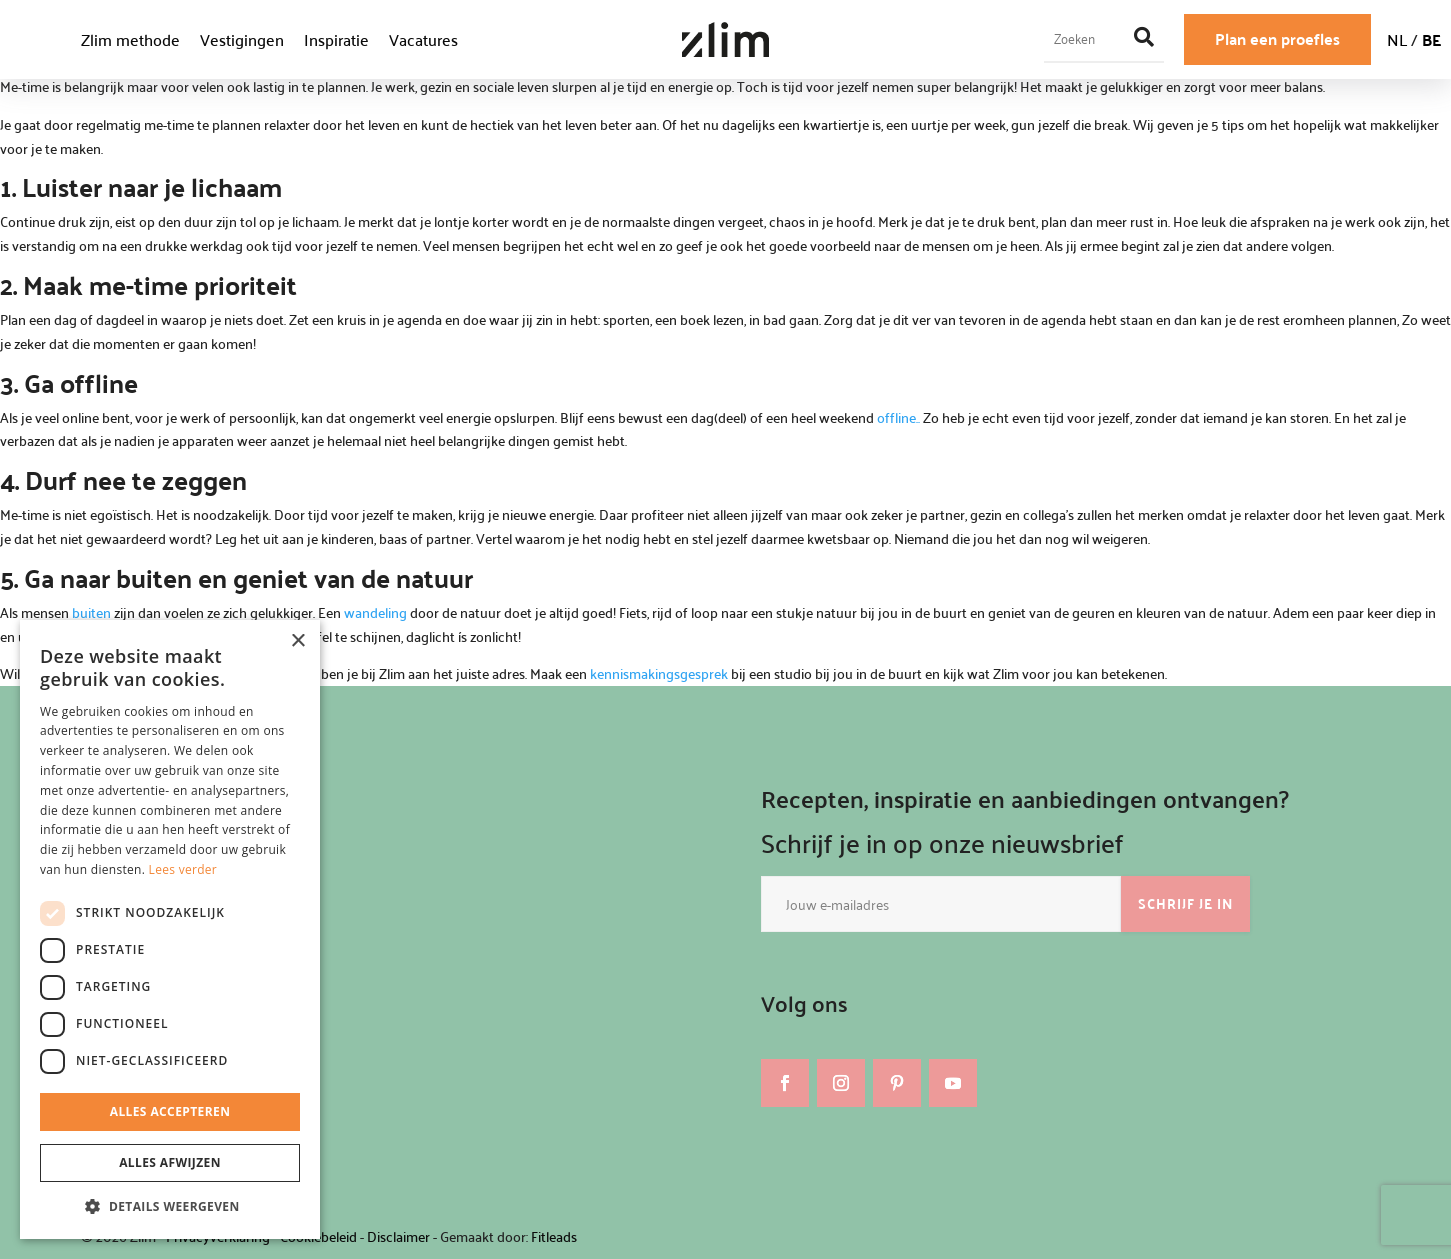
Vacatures (423, 39)
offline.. (900, 417)
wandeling (375, 612)
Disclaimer (398, 1236)
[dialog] (170, 929)
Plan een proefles (1277, 38)
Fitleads (554, 1236)
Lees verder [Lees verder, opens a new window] (183, 869)
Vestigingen (242, 39)
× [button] (297, 641)
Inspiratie (336, 39)
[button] (170, 1207)
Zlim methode (130, 39)
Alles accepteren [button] (170, 1111)
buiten (90, 612)
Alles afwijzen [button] (170, 1162)
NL (1397, 39)
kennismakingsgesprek (660, 673)
